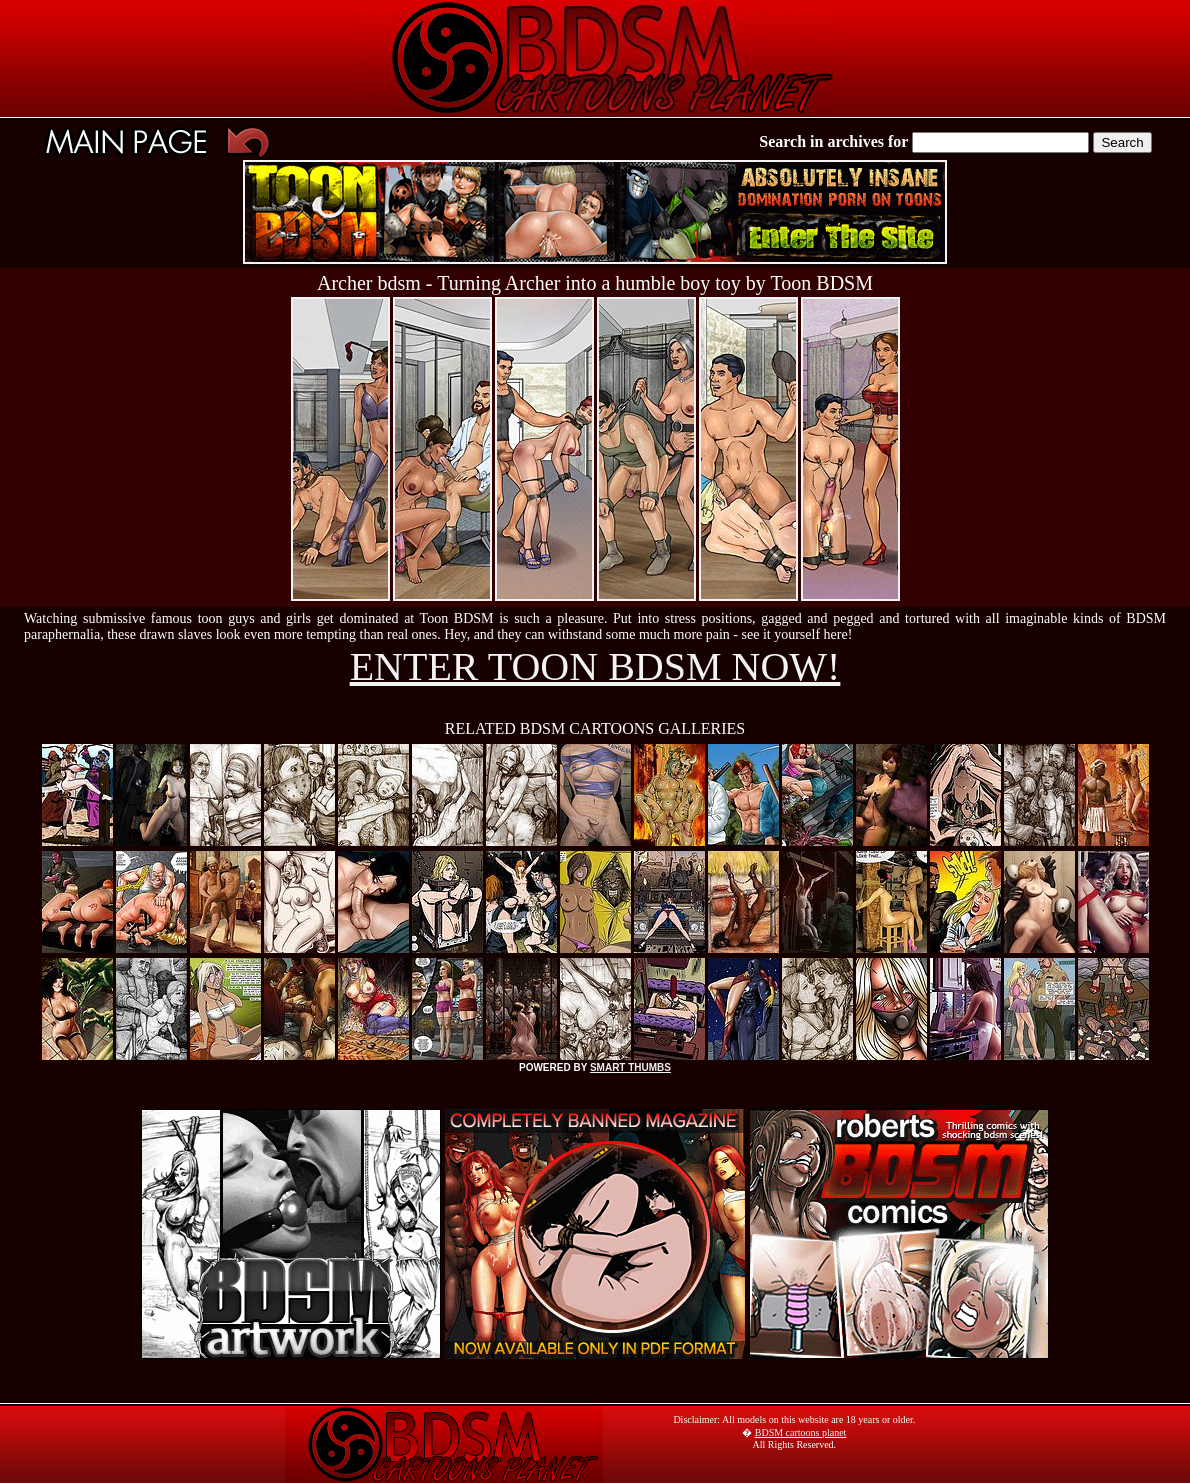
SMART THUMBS (630, 1067)
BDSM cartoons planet (801, 1432)
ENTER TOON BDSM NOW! (595, 666)
